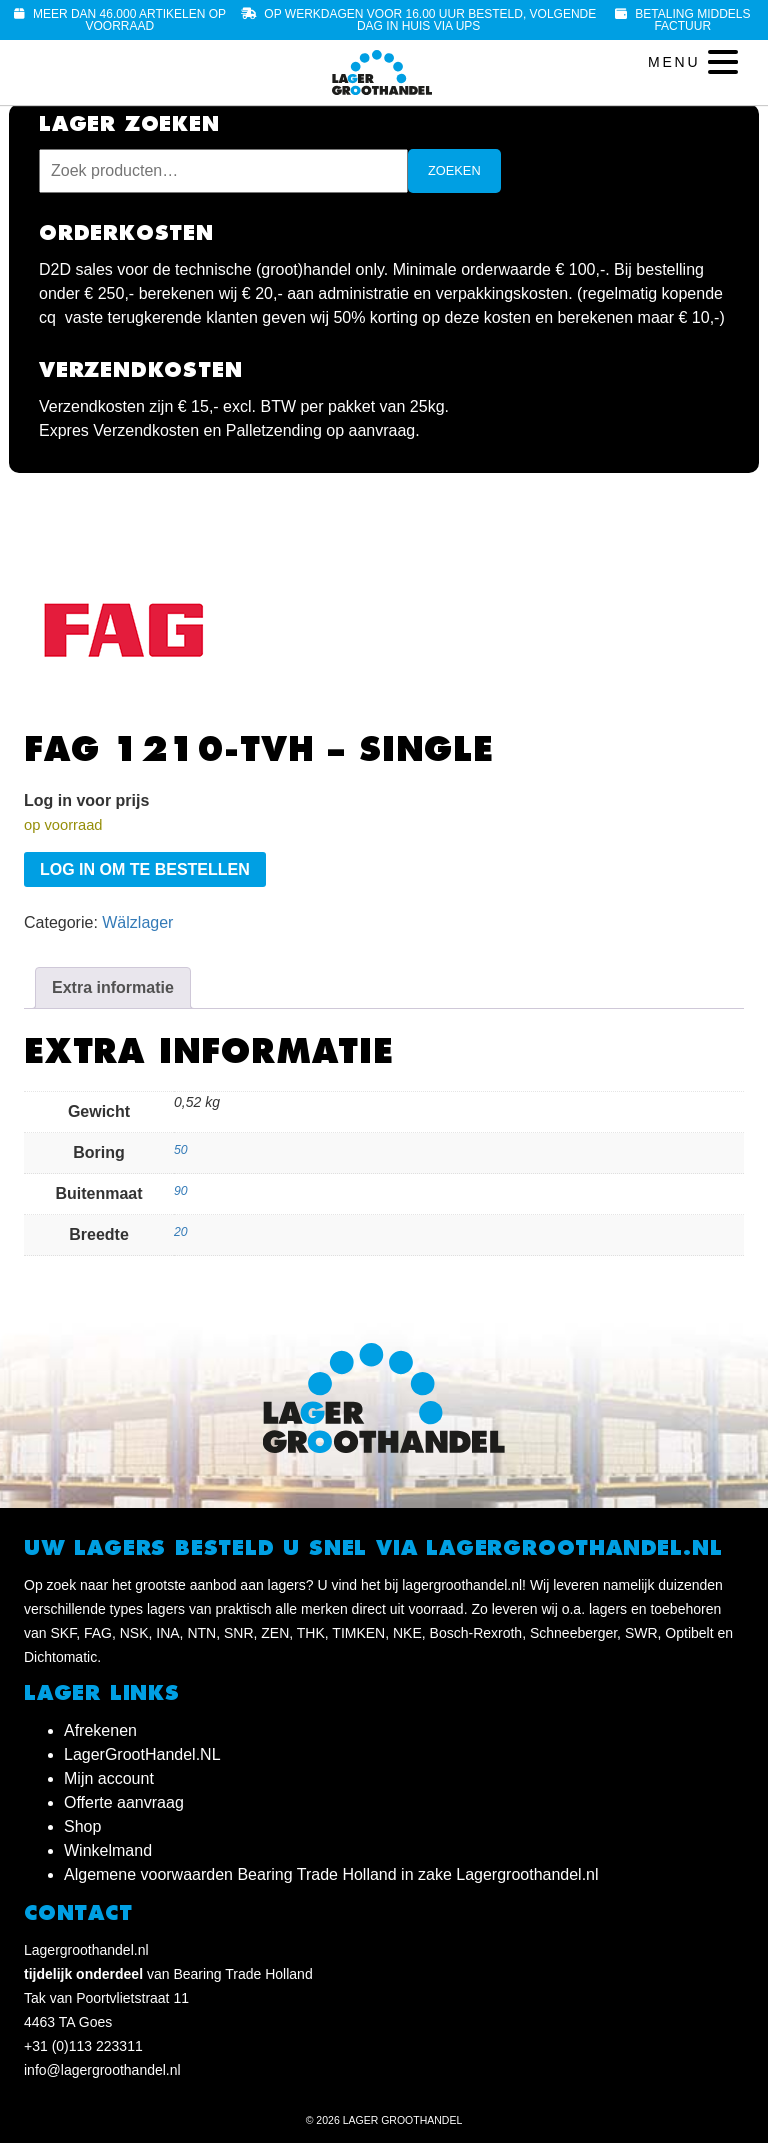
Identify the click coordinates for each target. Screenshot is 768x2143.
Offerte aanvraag (124, 1802)
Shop (82, 1826)
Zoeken (454, 170)
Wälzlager (137, 922)
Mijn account (109, 1778)
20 (181, 1232)
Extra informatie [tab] (113, 987)
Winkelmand (108, 1850)
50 (181, 1150)
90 (181, 1191)
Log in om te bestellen (145, 869)
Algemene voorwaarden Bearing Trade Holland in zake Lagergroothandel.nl (331, 1874)
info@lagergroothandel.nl (102, 2070)
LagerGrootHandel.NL (142, 1754)
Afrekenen (100, 1730)
